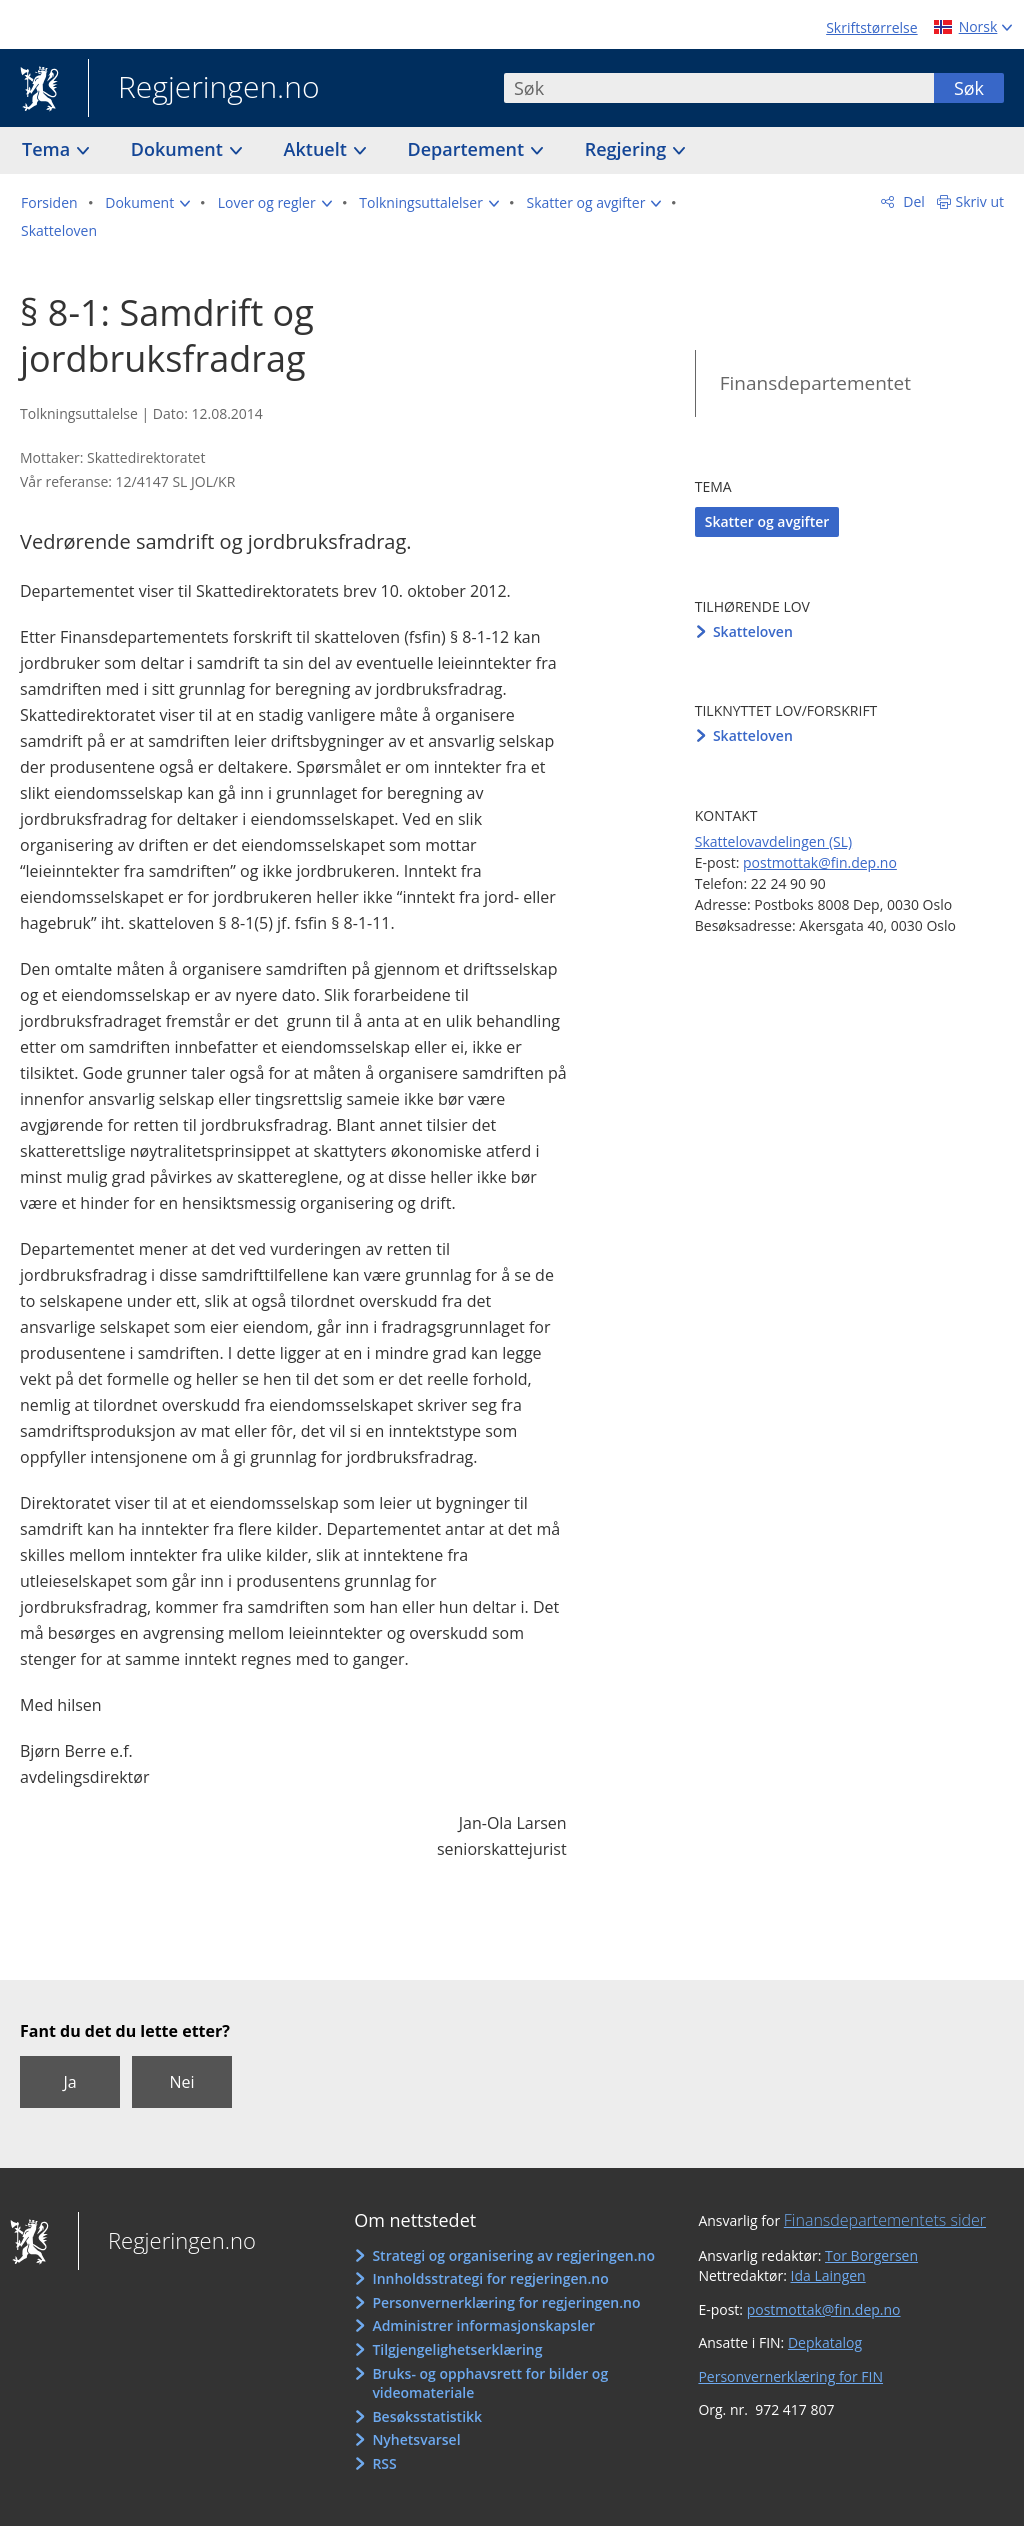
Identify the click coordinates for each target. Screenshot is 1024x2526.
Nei (181, 2082)
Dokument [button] (179, 149)
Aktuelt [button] (318, 149)
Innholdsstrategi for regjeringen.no (490, 2278)
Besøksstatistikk (427, 2416)
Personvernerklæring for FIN (790, 2376)
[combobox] (719, 88)
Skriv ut (980, 201)
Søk (969, 88)
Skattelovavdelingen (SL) (773, 841)
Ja (69, 2082)
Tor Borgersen (871, 2255)
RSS (384, 2463)
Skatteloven (753, 631)
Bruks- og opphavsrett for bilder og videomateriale (490, 2383)
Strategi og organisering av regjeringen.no (513, 2255)
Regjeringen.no (204, 89)
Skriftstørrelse (871, 27)
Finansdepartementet (815, 383)
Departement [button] (468, 149)
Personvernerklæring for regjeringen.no (506, 2302)
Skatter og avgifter (767, 521)
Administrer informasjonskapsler (483, 2325)
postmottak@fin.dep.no (820, 862)
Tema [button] (48, 149)
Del (912, 201)
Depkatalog (825, 2342)
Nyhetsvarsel (416, 2439)
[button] (147, 203)
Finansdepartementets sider (885, 2220)
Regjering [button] (628, 149)
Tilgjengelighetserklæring (457, 2349)
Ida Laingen (828, 2275)
